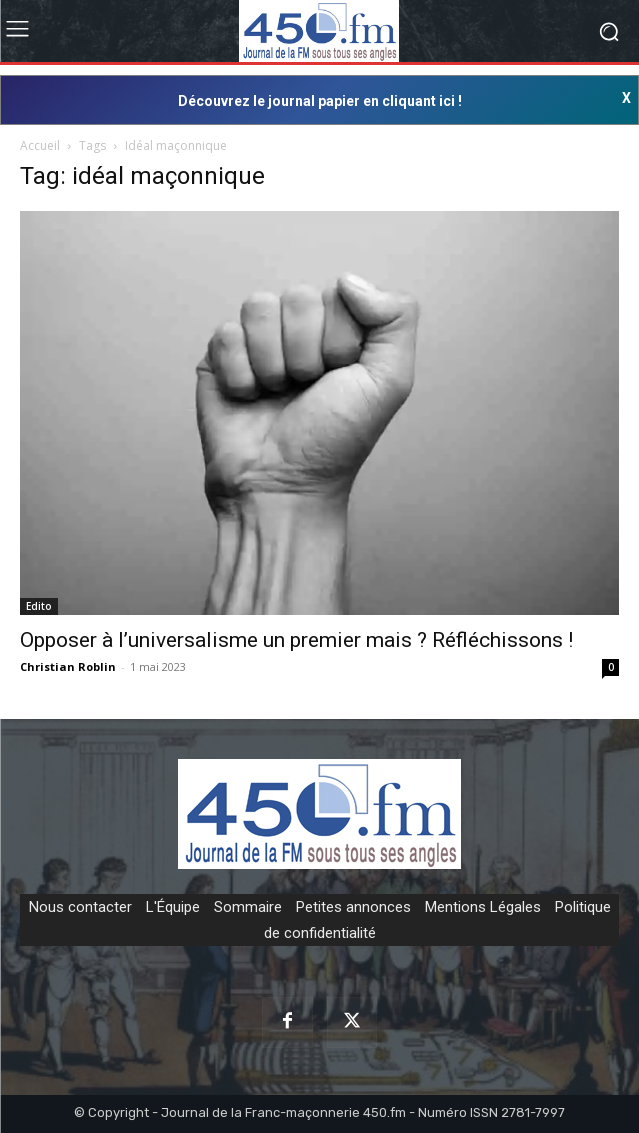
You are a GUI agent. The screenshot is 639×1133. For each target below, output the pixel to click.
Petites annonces (353, 907)
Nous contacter (80, 907)
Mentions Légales (483, 907)
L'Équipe (173, 907)
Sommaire (248, 907)
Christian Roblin (68, 666)
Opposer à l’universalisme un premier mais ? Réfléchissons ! (296, 640)
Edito (39, 606)
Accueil (40, 145)
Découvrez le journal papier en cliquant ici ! (320, 101)
